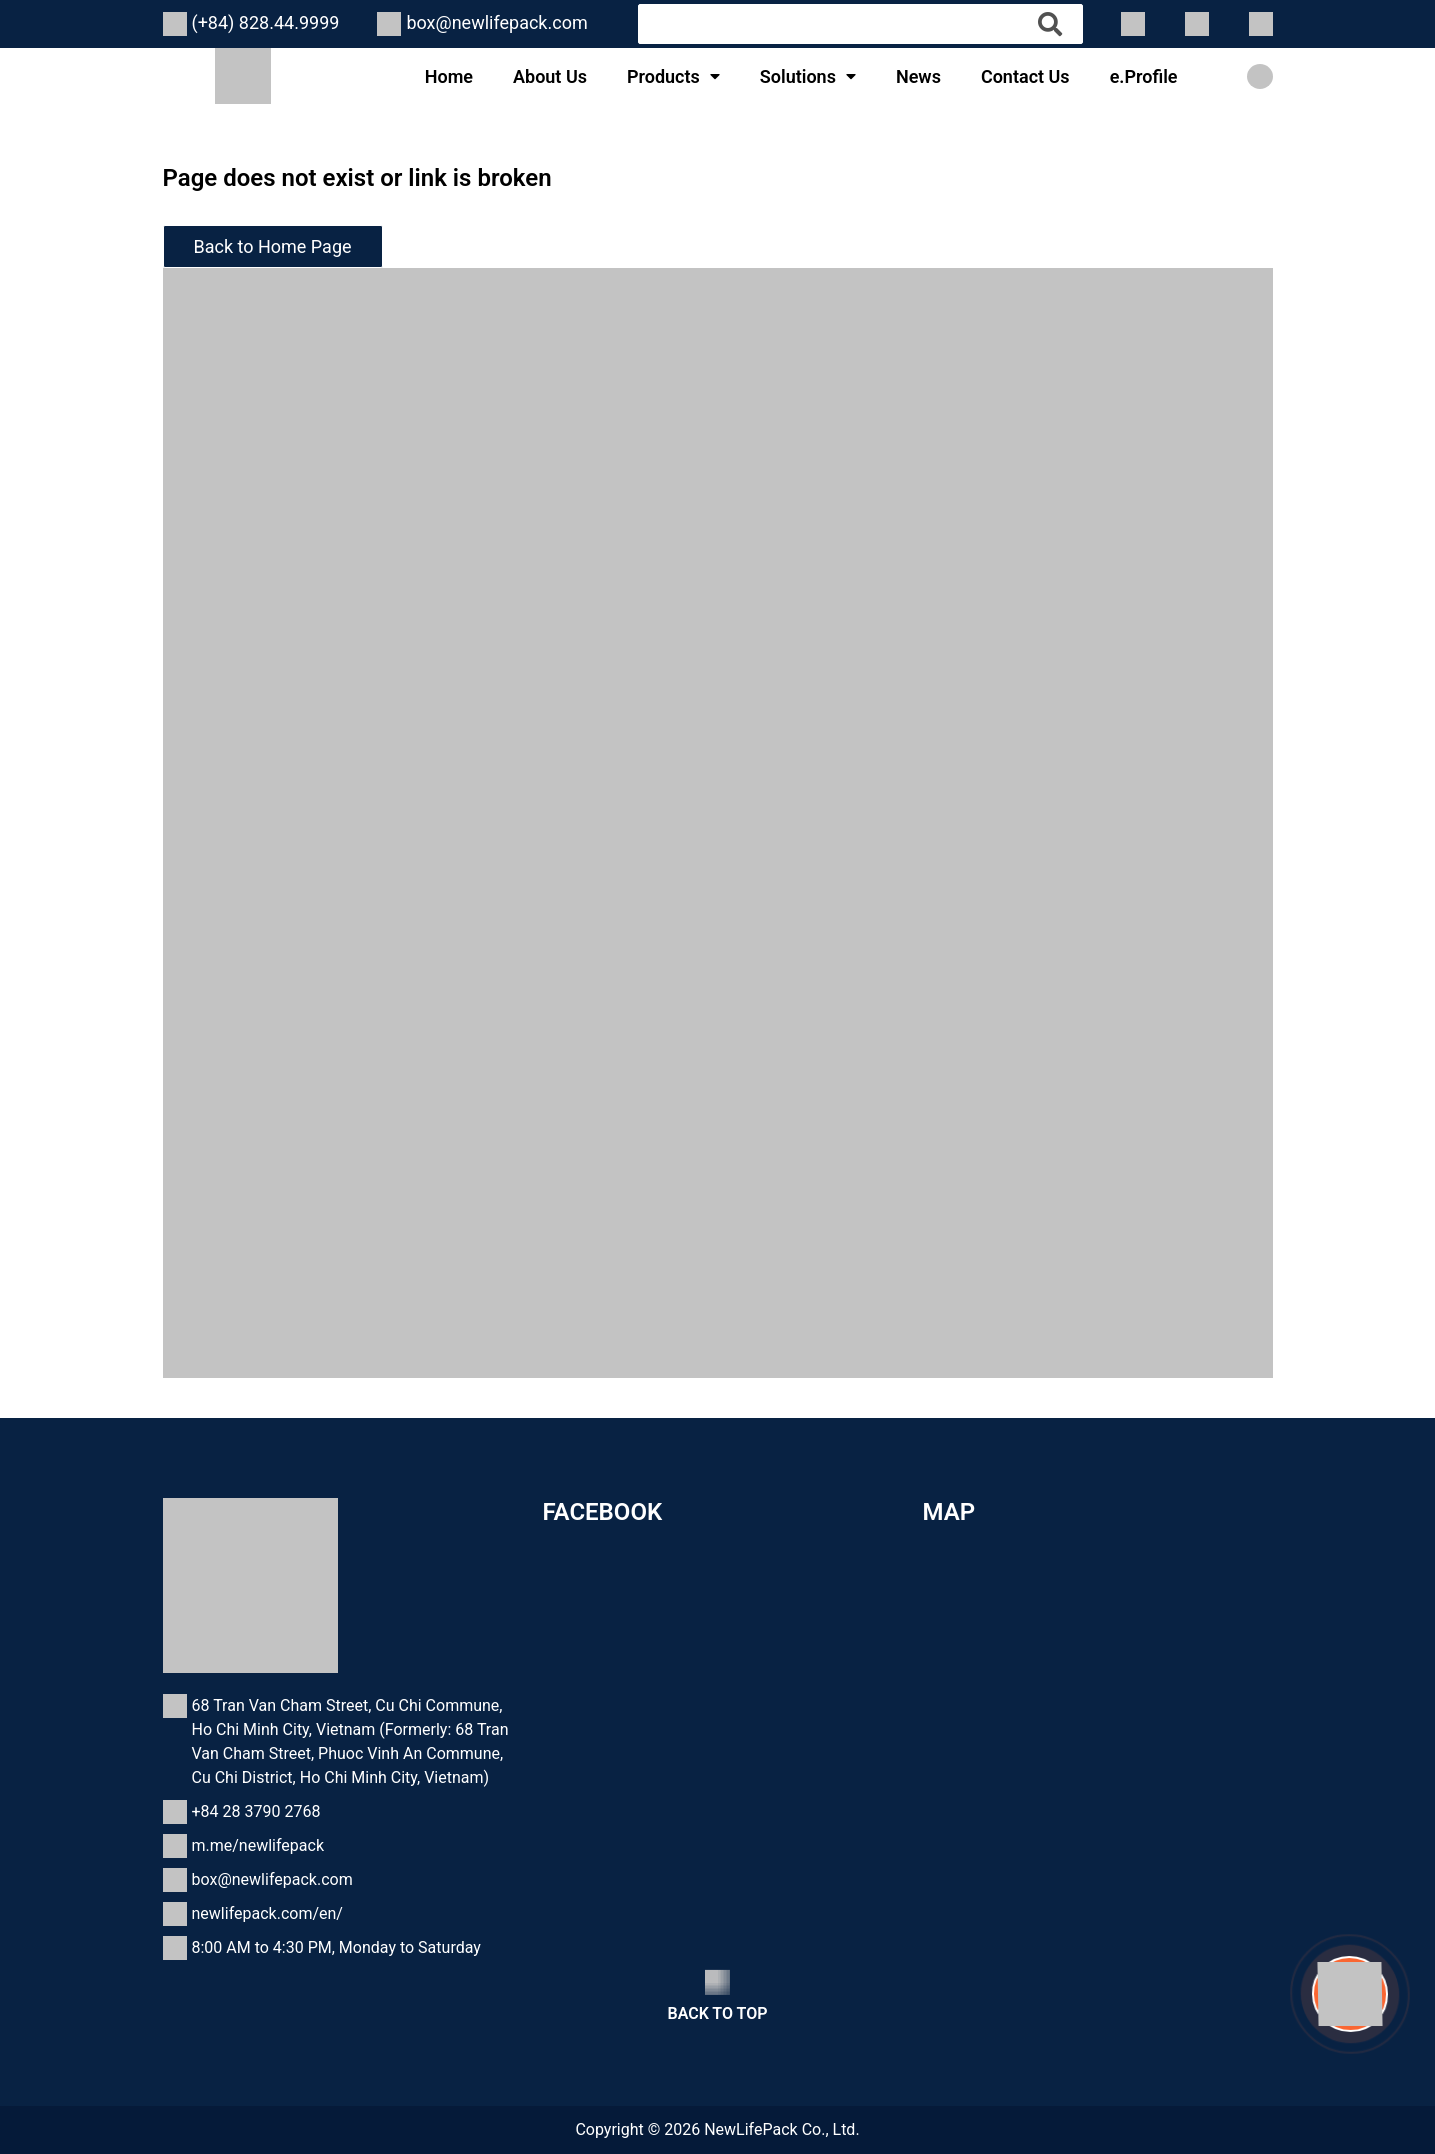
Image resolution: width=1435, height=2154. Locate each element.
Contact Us (1025, 76)
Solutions (798, 76)
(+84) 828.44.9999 (266, 22)
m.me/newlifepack (258, 1845)
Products (663, 76)
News (918, 76)
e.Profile (1144, 76)
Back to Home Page (273, 246)
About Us (550, 76)
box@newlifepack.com (496, 22)
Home (449, 76)
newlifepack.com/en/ (267, 1913)
